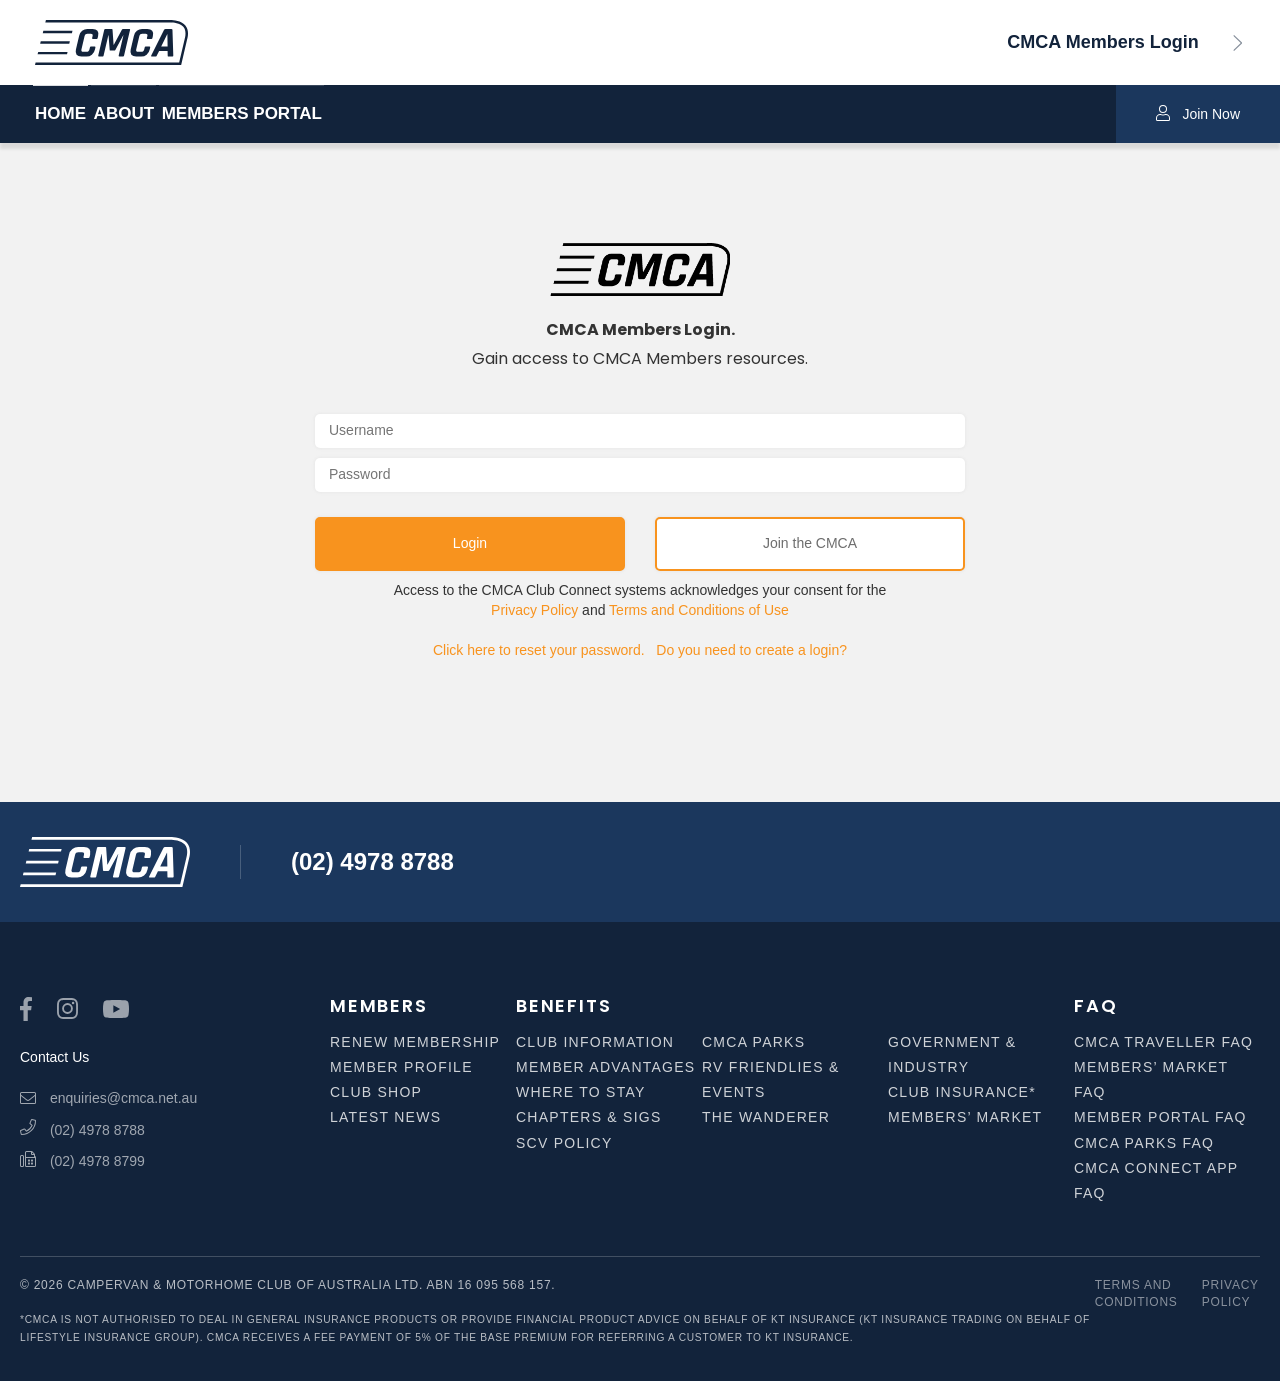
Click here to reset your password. (539, 650)
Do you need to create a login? (751, 650)
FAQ (1095, 1005)
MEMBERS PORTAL (326, 114)
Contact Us (54, 1057)
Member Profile (401, 1067)
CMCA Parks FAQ (1144, 1143)
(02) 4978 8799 (82, 1161)
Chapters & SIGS (589, 1117)
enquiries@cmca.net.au (108, 1098)
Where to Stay (581, 1092)
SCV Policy (564, 1143)
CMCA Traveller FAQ (1163, 1042)
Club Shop (376, 1092)
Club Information (595, 1042)
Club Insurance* (962, 1092)
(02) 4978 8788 (372, 861)
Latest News (385, 1117)
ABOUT (166, 114)
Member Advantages (605, 1067)
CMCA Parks (753, 1042)
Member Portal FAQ (1160, 1117)
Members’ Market (965, 1117)
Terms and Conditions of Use (699, 610)
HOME (60, 114)
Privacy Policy (534, 610)
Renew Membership (415, 1042)
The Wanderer (766, 1117)
